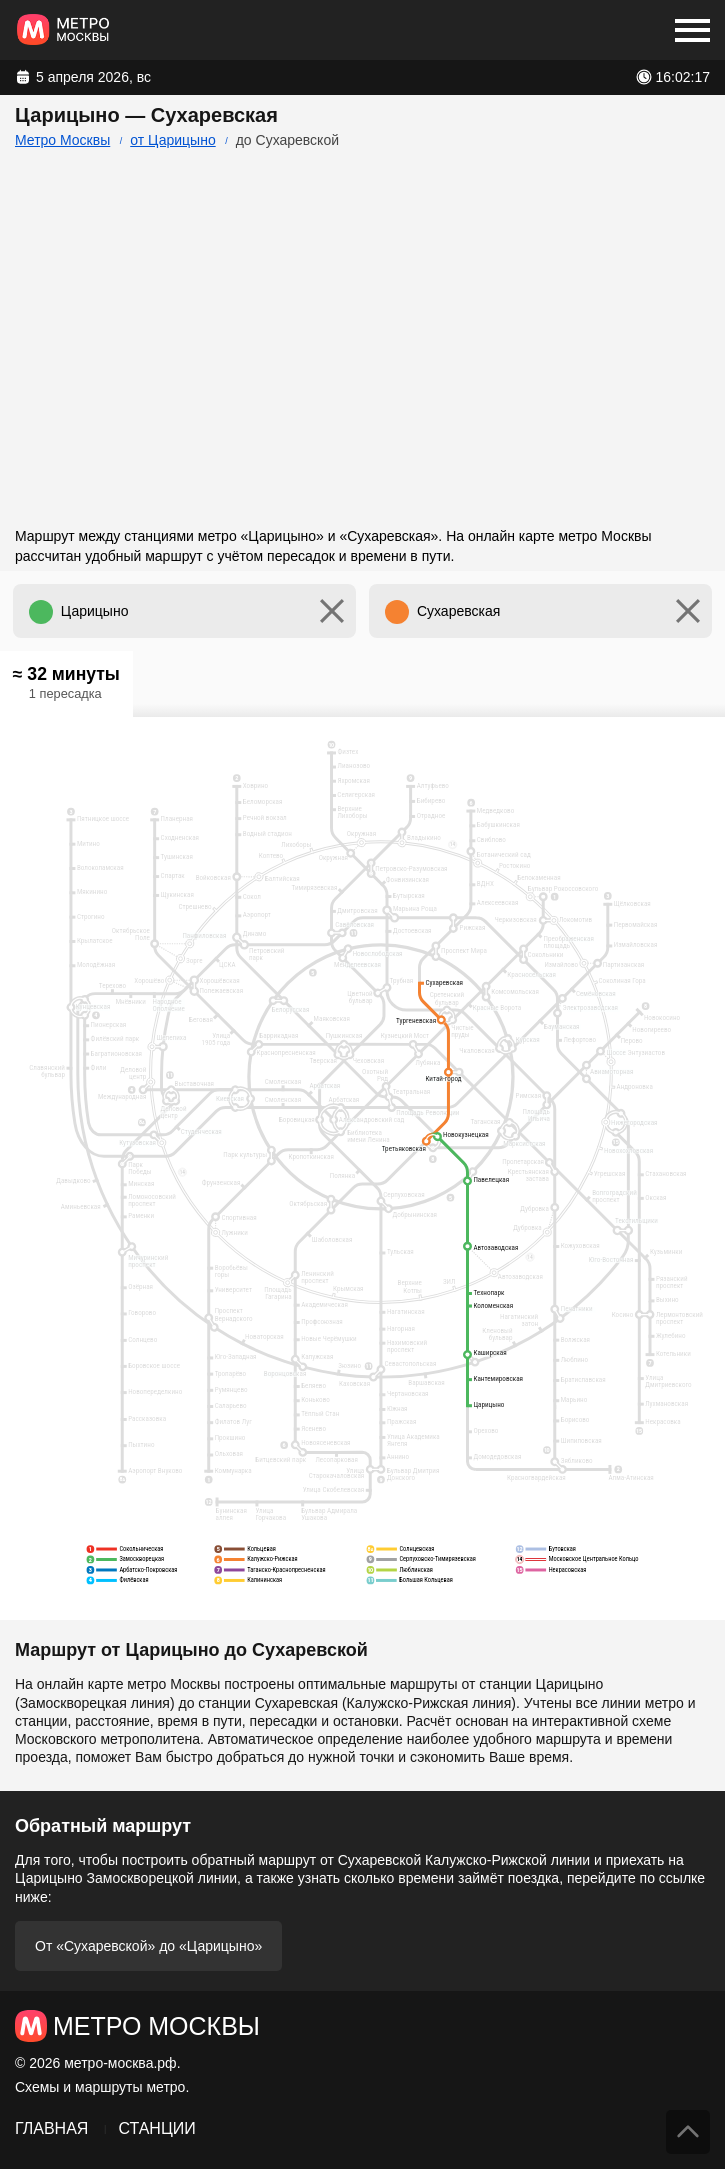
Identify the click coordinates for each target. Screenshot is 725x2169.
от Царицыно (172, 140)
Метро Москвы (62, 140)
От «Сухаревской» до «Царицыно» (148, 1946)
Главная (51, 2128)
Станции (156, 2128)
